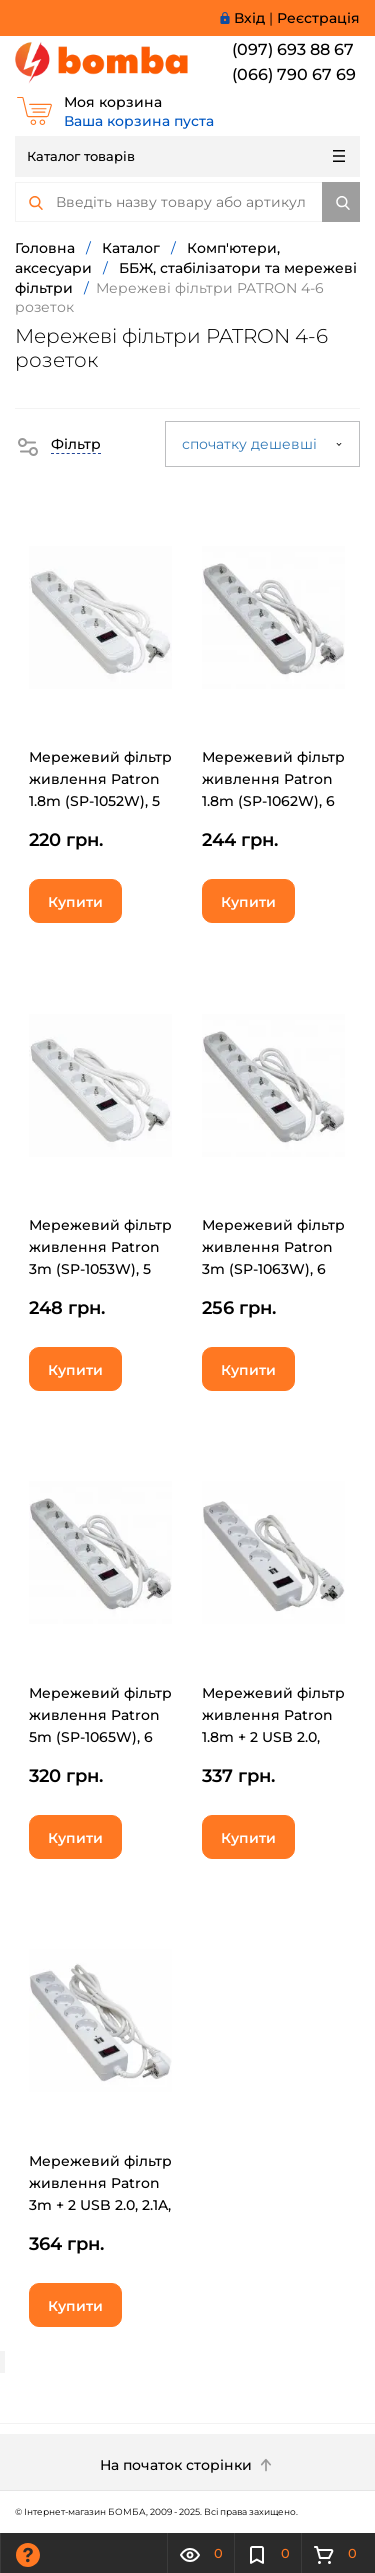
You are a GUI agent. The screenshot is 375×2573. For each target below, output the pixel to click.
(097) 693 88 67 (293, 49)
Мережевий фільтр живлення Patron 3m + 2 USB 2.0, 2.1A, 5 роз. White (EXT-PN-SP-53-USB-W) (100, 2205)
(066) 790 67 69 (294, 74)
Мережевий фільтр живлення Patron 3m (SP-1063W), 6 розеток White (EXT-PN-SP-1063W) (273, 1269)
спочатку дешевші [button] (262, 444)
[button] (58, 444)
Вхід (249, 18)
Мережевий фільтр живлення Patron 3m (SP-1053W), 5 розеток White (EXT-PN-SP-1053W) (100, 1269)
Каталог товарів (186, 156)
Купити (75, 902)
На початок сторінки (188, 2465)
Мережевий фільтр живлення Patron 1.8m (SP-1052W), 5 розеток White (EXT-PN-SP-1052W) (100, 801)
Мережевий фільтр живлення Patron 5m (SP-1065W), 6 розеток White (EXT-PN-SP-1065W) (100, 1737)
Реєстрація (318, 18)
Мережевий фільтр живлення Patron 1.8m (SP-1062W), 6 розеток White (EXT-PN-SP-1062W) (273, 801)
